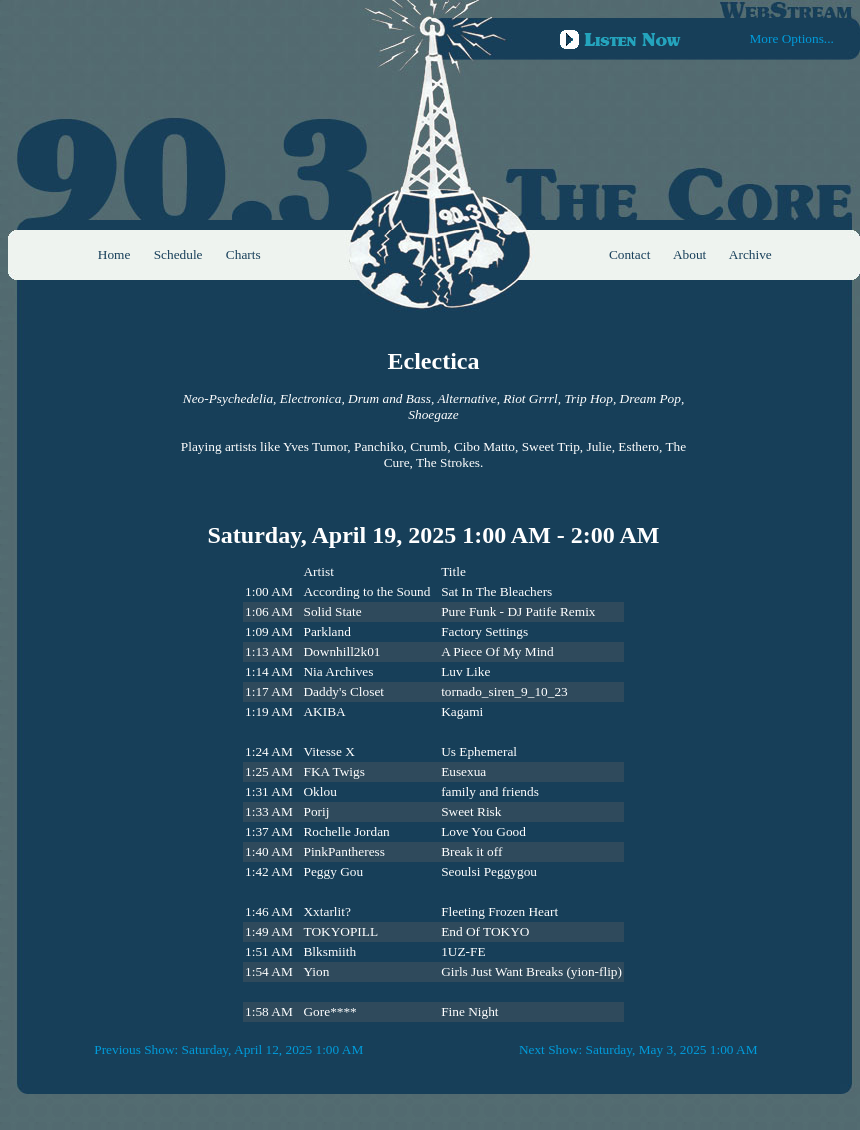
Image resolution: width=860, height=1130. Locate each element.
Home (114, 254)
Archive (750, 254)
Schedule (178, 254)
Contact (629, 254)
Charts (243, 254)
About (689, 254)
